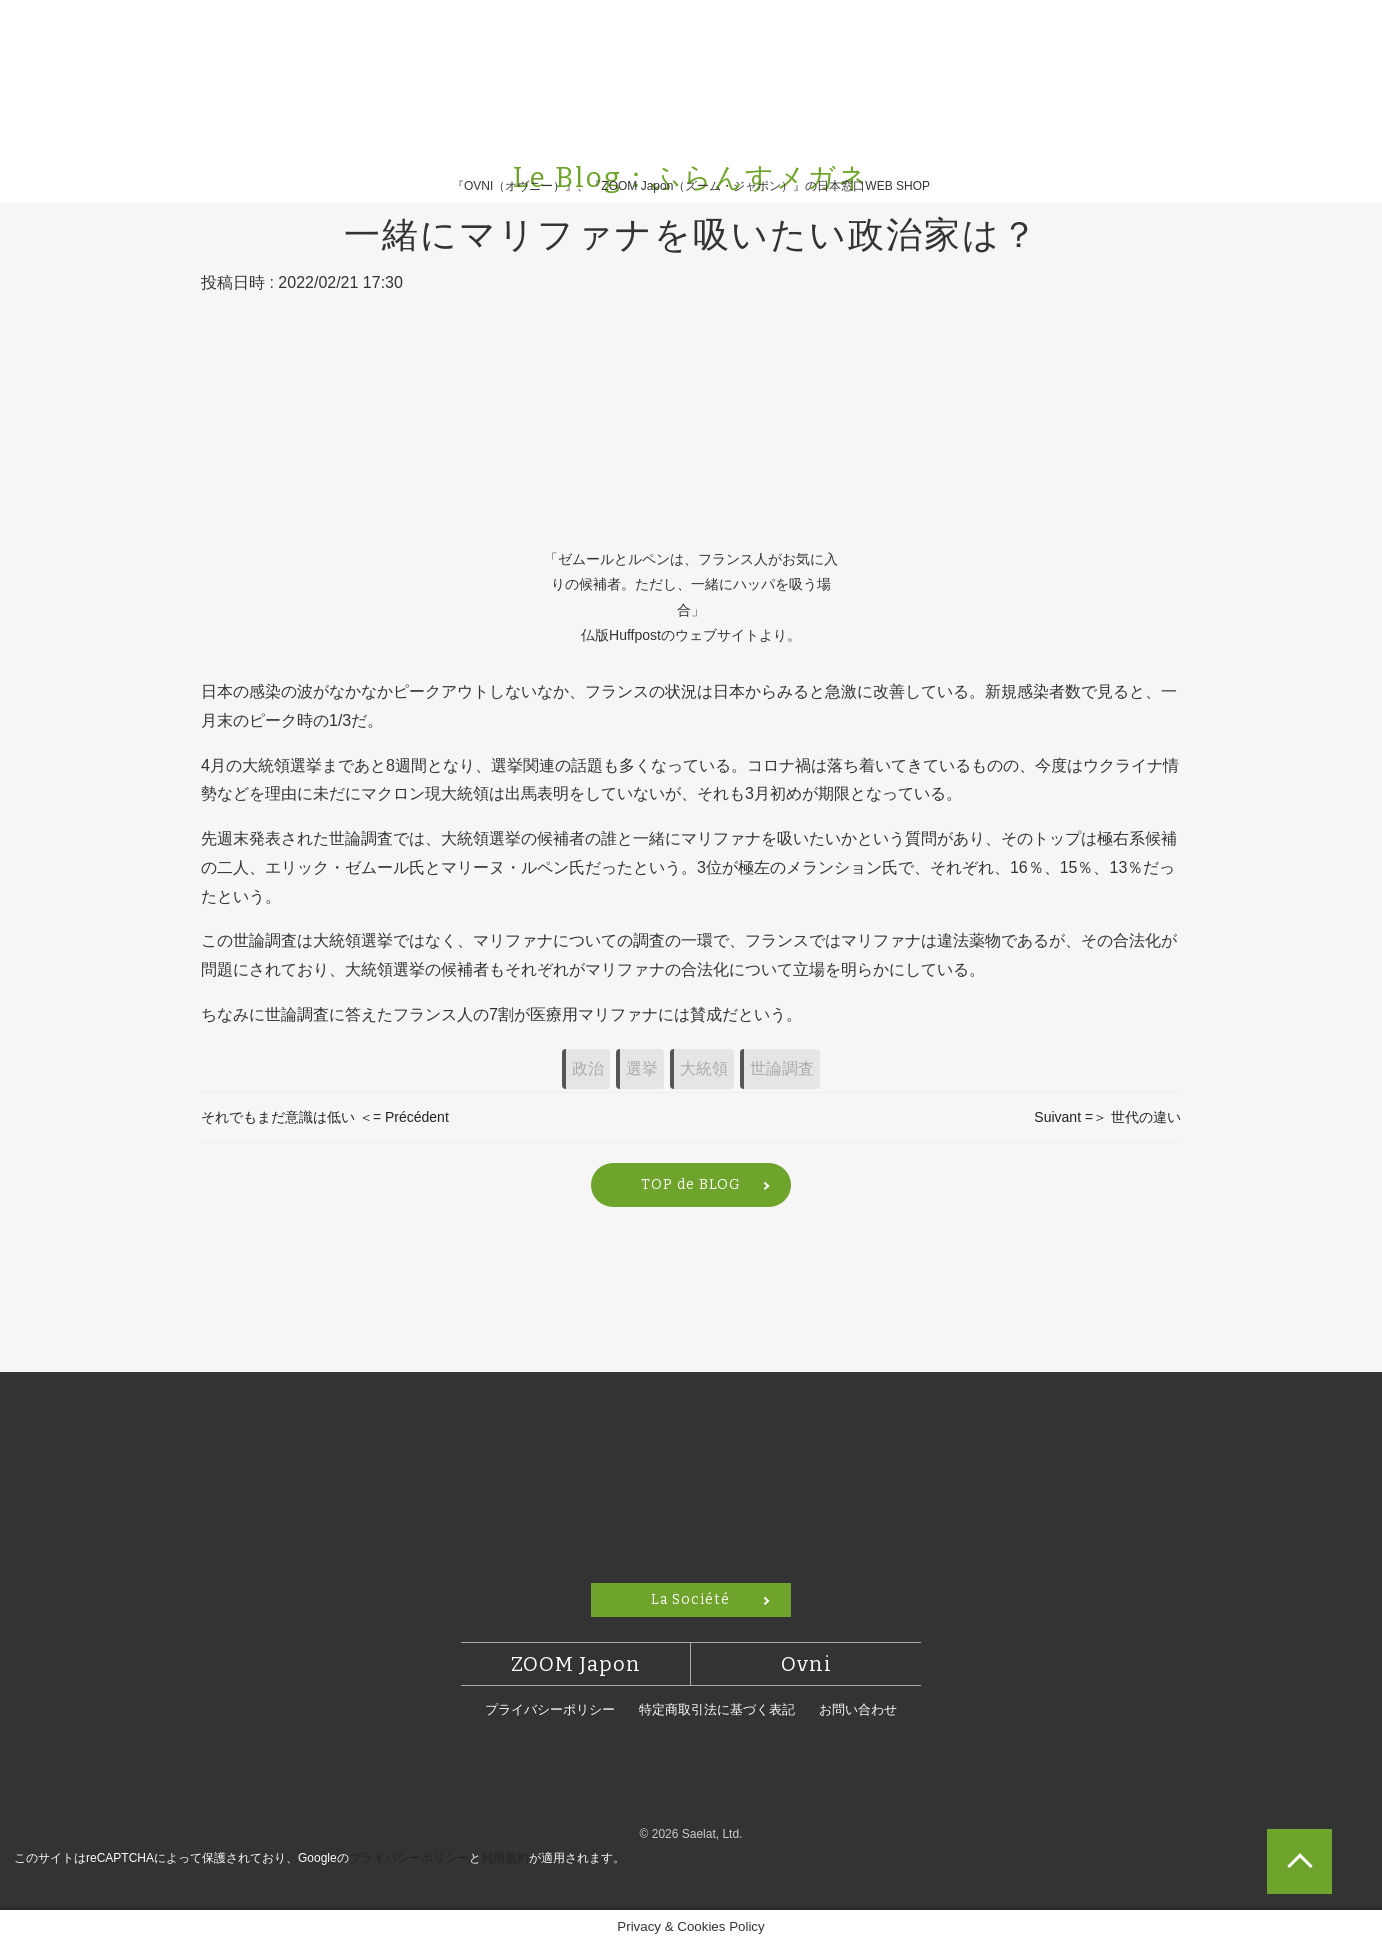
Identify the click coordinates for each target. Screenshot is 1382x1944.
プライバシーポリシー (550, 1709)
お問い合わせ (858, 1709)
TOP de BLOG (691, 1184)
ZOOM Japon (576, 1664)
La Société (690, 1599)
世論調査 (782, 1068)
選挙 (642, 1068)
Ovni (806, 1664)
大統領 (704, 1068)
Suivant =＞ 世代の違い (1107, 1117)
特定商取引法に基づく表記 (717, 1709)
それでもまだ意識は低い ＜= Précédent (325, 1117)
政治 (588, 1068)
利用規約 (505, 1858)
